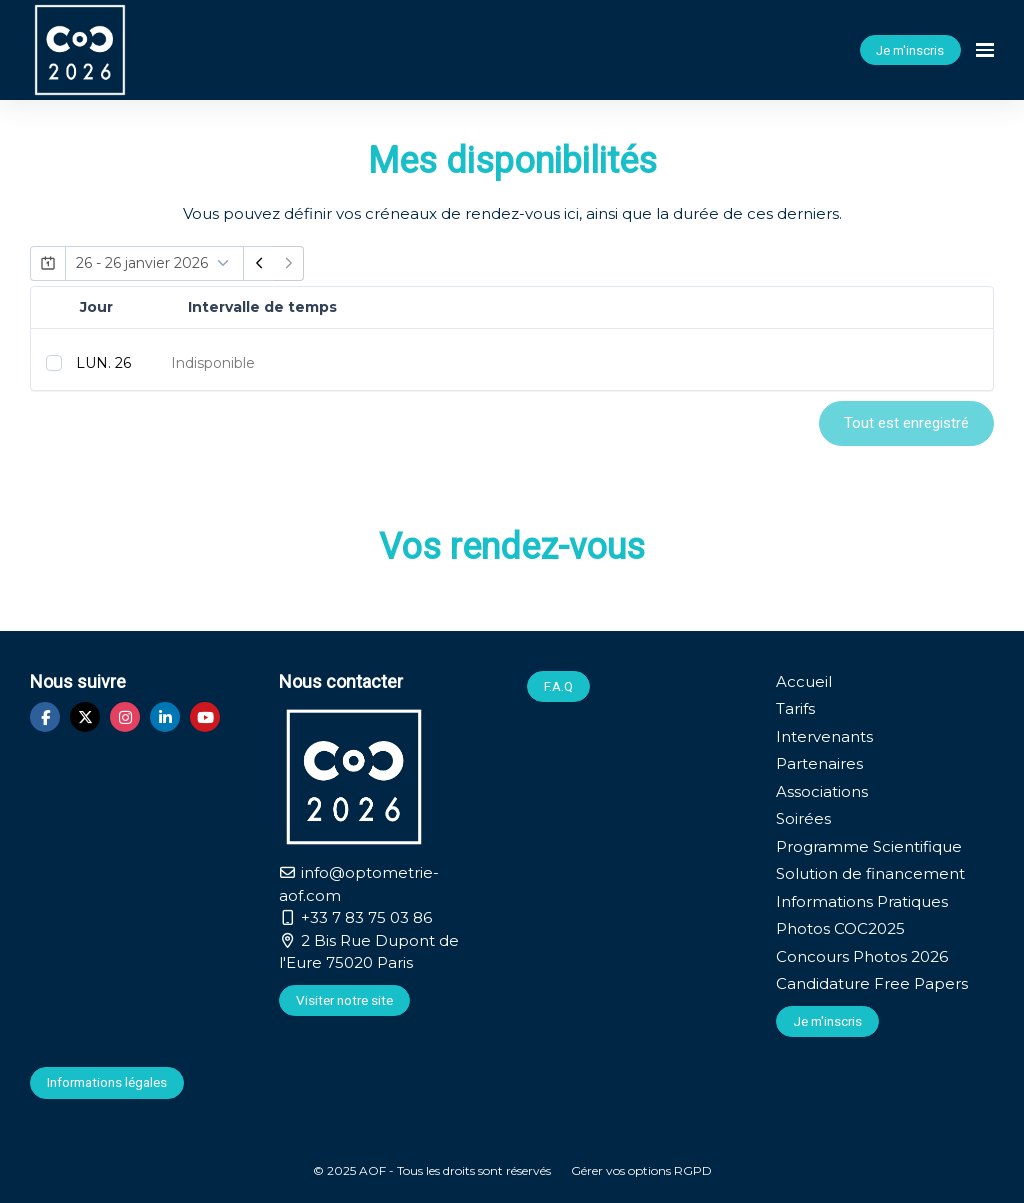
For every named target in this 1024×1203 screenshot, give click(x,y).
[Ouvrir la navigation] (985, 50)
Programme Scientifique (869, 846)
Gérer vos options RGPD (641, 1170)
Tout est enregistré (906, 423)
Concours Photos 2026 (862, 956)
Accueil (804, 681)
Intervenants (824, 736)
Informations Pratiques (862, 901)
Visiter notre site (344, 1000)
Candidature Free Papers (872, 983)
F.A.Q (558, 686)
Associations (822, 791)
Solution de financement (870, 873)
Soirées (803, 818)
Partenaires (819, 763)
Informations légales (107, 1082)
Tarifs (795, 708)
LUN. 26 (103, 363)
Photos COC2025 (840, 928)
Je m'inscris (910, 50)
